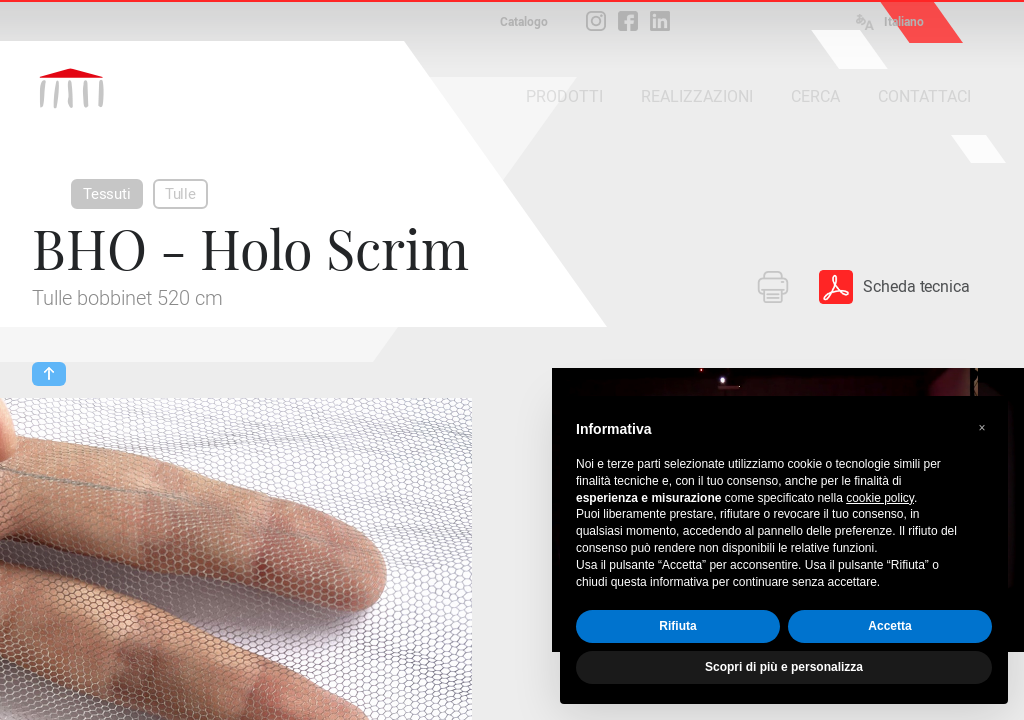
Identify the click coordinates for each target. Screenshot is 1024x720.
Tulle (180, 194)
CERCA (815, 96)
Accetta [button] (889, 626)
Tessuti (107, 194)
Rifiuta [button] (677, 626)
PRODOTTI (564, 96)
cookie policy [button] (880, 498)
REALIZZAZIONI (697, 96)
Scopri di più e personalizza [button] (784, 667)
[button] (982, 428)
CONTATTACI (924, 96)
